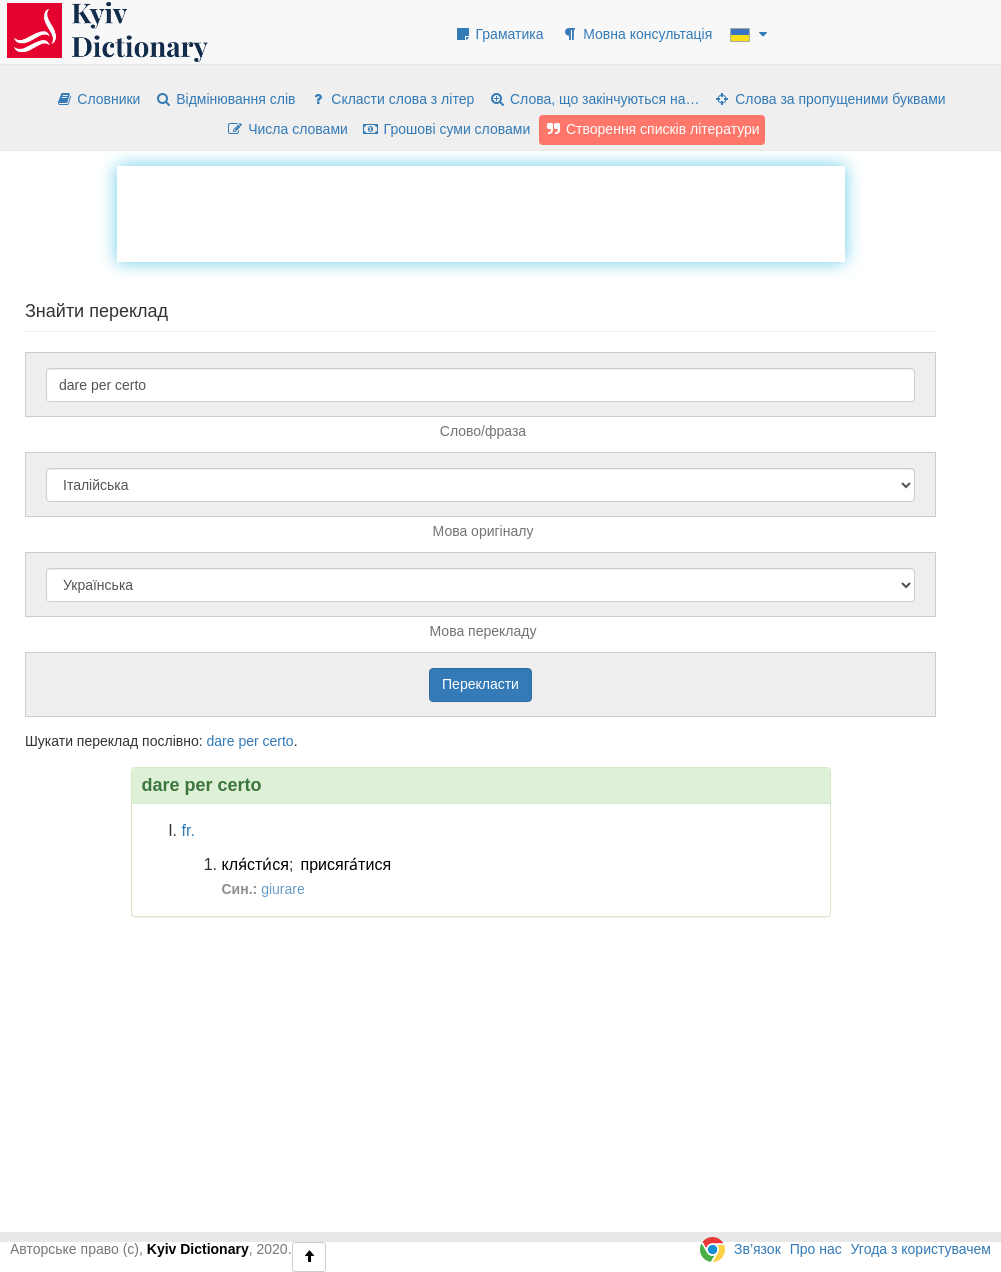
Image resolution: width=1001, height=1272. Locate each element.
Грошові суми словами (446, 129)
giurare (283, 889)
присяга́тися (345, 864)
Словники (97, 99)
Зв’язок (757, 1249)
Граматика (499, 34)
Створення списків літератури (652, 129)
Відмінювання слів (224, 99)
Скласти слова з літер (391, 99)
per (248, 741)
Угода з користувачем (921, 1249)
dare (220, 741)
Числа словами (287, 129)
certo (278, 741)
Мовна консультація (636, 34)
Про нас (816, 1249)
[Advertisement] (481, 211)
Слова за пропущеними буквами (829, 99)
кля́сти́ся (256, 864)
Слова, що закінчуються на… (593, 99)
